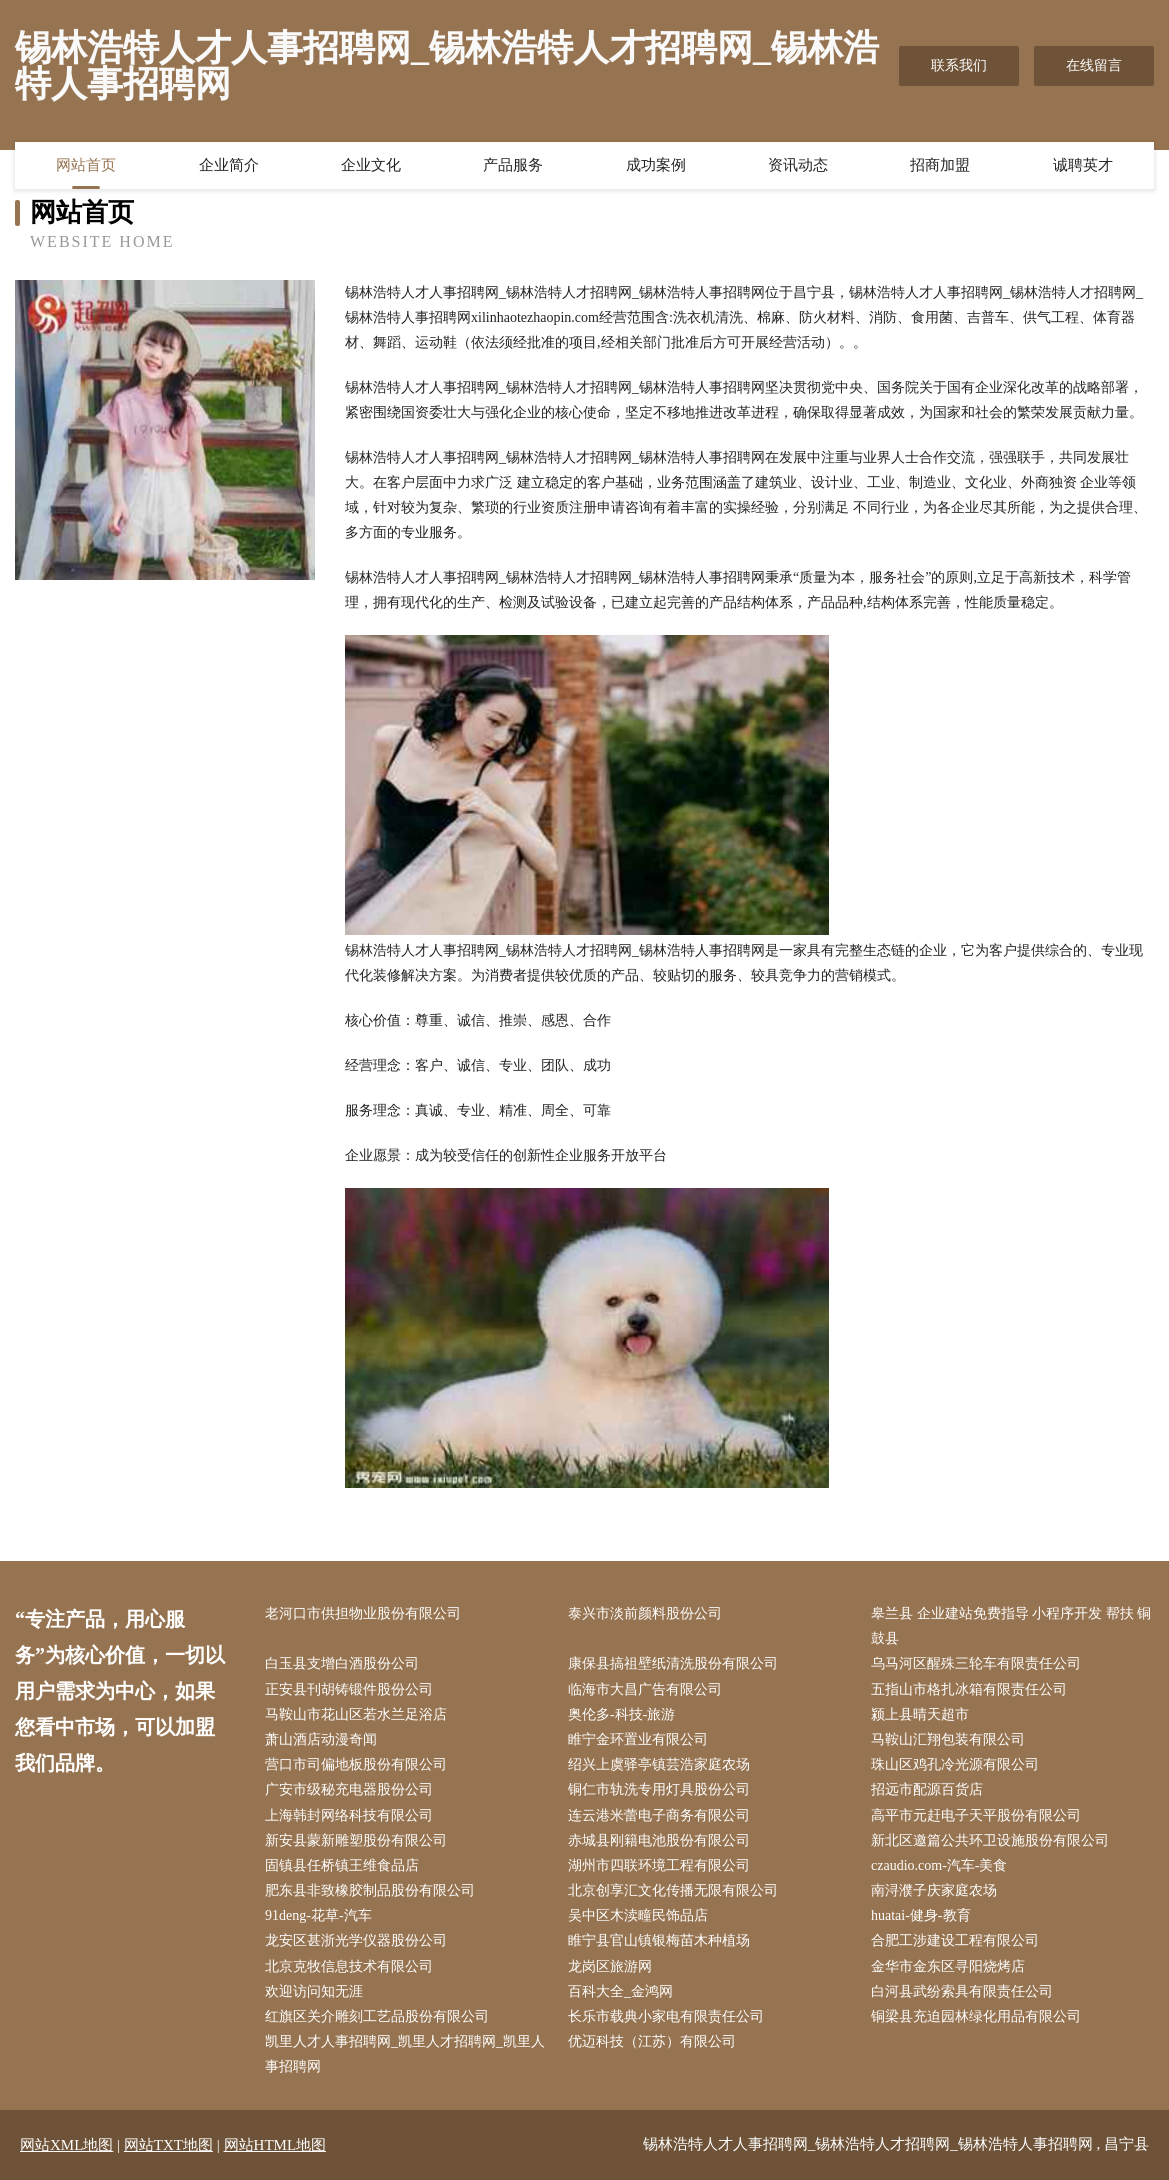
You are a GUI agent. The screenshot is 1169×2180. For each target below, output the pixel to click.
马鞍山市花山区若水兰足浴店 (356, 1714)
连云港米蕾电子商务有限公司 (659, 1815)
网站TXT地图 (168, 2145)
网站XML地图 (66, 2145)
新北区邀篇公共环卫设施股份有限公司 (990, 1840)
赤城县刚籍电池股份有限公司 (659, 1840)
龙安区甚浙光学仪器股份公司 (356, 1940)
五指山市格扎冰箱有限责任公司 (969, 1689)
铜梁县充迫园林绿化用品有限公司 (976, 2016)
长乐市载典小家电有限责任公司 (666, 2016)
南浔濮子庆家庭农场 (934, 1890)
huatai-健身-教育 (921, 1915)
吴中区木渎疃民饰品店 (638, 1915)
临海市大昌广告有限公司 (645, 1689)
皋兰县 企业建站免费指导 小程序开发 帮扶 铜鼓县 (1011, 1626)
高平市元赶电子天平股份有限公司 (976, 1815)
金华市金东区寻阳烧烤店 (948, 1966)
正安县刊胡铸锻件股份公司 (349, 1689)
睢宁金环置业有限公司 (638, 1739)
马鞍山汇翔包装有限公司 (948, 1739)
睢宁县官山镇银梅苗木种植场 (659, 1940)
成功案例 (656, 165)
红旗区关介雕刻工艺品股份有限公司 (377, 2016)
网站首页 (86, 165)
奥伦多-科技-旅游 (621, 1714)
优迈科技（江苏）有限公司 (652, 2041)
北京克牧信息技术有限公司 (349, 1966)
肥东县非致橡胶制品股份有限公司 (370, 1890)
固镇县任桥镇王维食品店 (342, 1865)
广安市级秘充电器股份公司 (349, 1789)
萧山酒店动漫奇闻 (321, 1739)
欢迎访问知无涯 (314, 1991)
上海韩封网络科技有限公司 (349, 1815)
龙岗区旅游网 (610, 1966)
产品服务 (513, 165)
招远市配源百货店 (927, 1789)
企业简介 (229, 165)
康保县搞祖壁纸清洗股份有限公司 (673, 1663)
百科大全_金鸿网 (620, 1991)
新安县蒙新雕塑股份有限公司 (356, 1840)
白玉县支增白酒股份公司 (342, 1663)
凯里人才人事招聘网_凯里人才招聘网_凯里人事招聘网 (405, 2054)
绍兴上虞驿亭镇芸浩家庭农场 (659, 1764)
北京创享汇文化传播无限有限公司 (673, 1890)
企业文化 (371, 165)
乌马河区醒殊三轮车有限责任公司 (976, 1663)
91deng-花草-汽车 (318, 1915)
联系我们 (959, 65)
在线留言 (1094, 65)
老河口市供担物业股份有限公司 (363, 1613)
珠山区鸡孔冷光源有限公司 (955, 1764)
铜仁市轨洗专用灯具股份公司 (659, 1789)
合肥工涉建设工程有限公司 (955, 1940)
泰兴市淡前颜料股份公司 (645, 1613)
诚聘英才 (1083, 165)
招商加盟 (940, 165)
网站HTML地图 (275, 2145)
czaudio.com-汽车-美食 (939, 1865)
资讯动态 (798, 165)
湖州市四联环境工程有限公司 (659, 1865)
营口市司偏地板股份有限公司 (356, 1764)
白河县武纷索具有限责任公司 (962, 1991)
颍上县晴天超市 (920, 1714)
